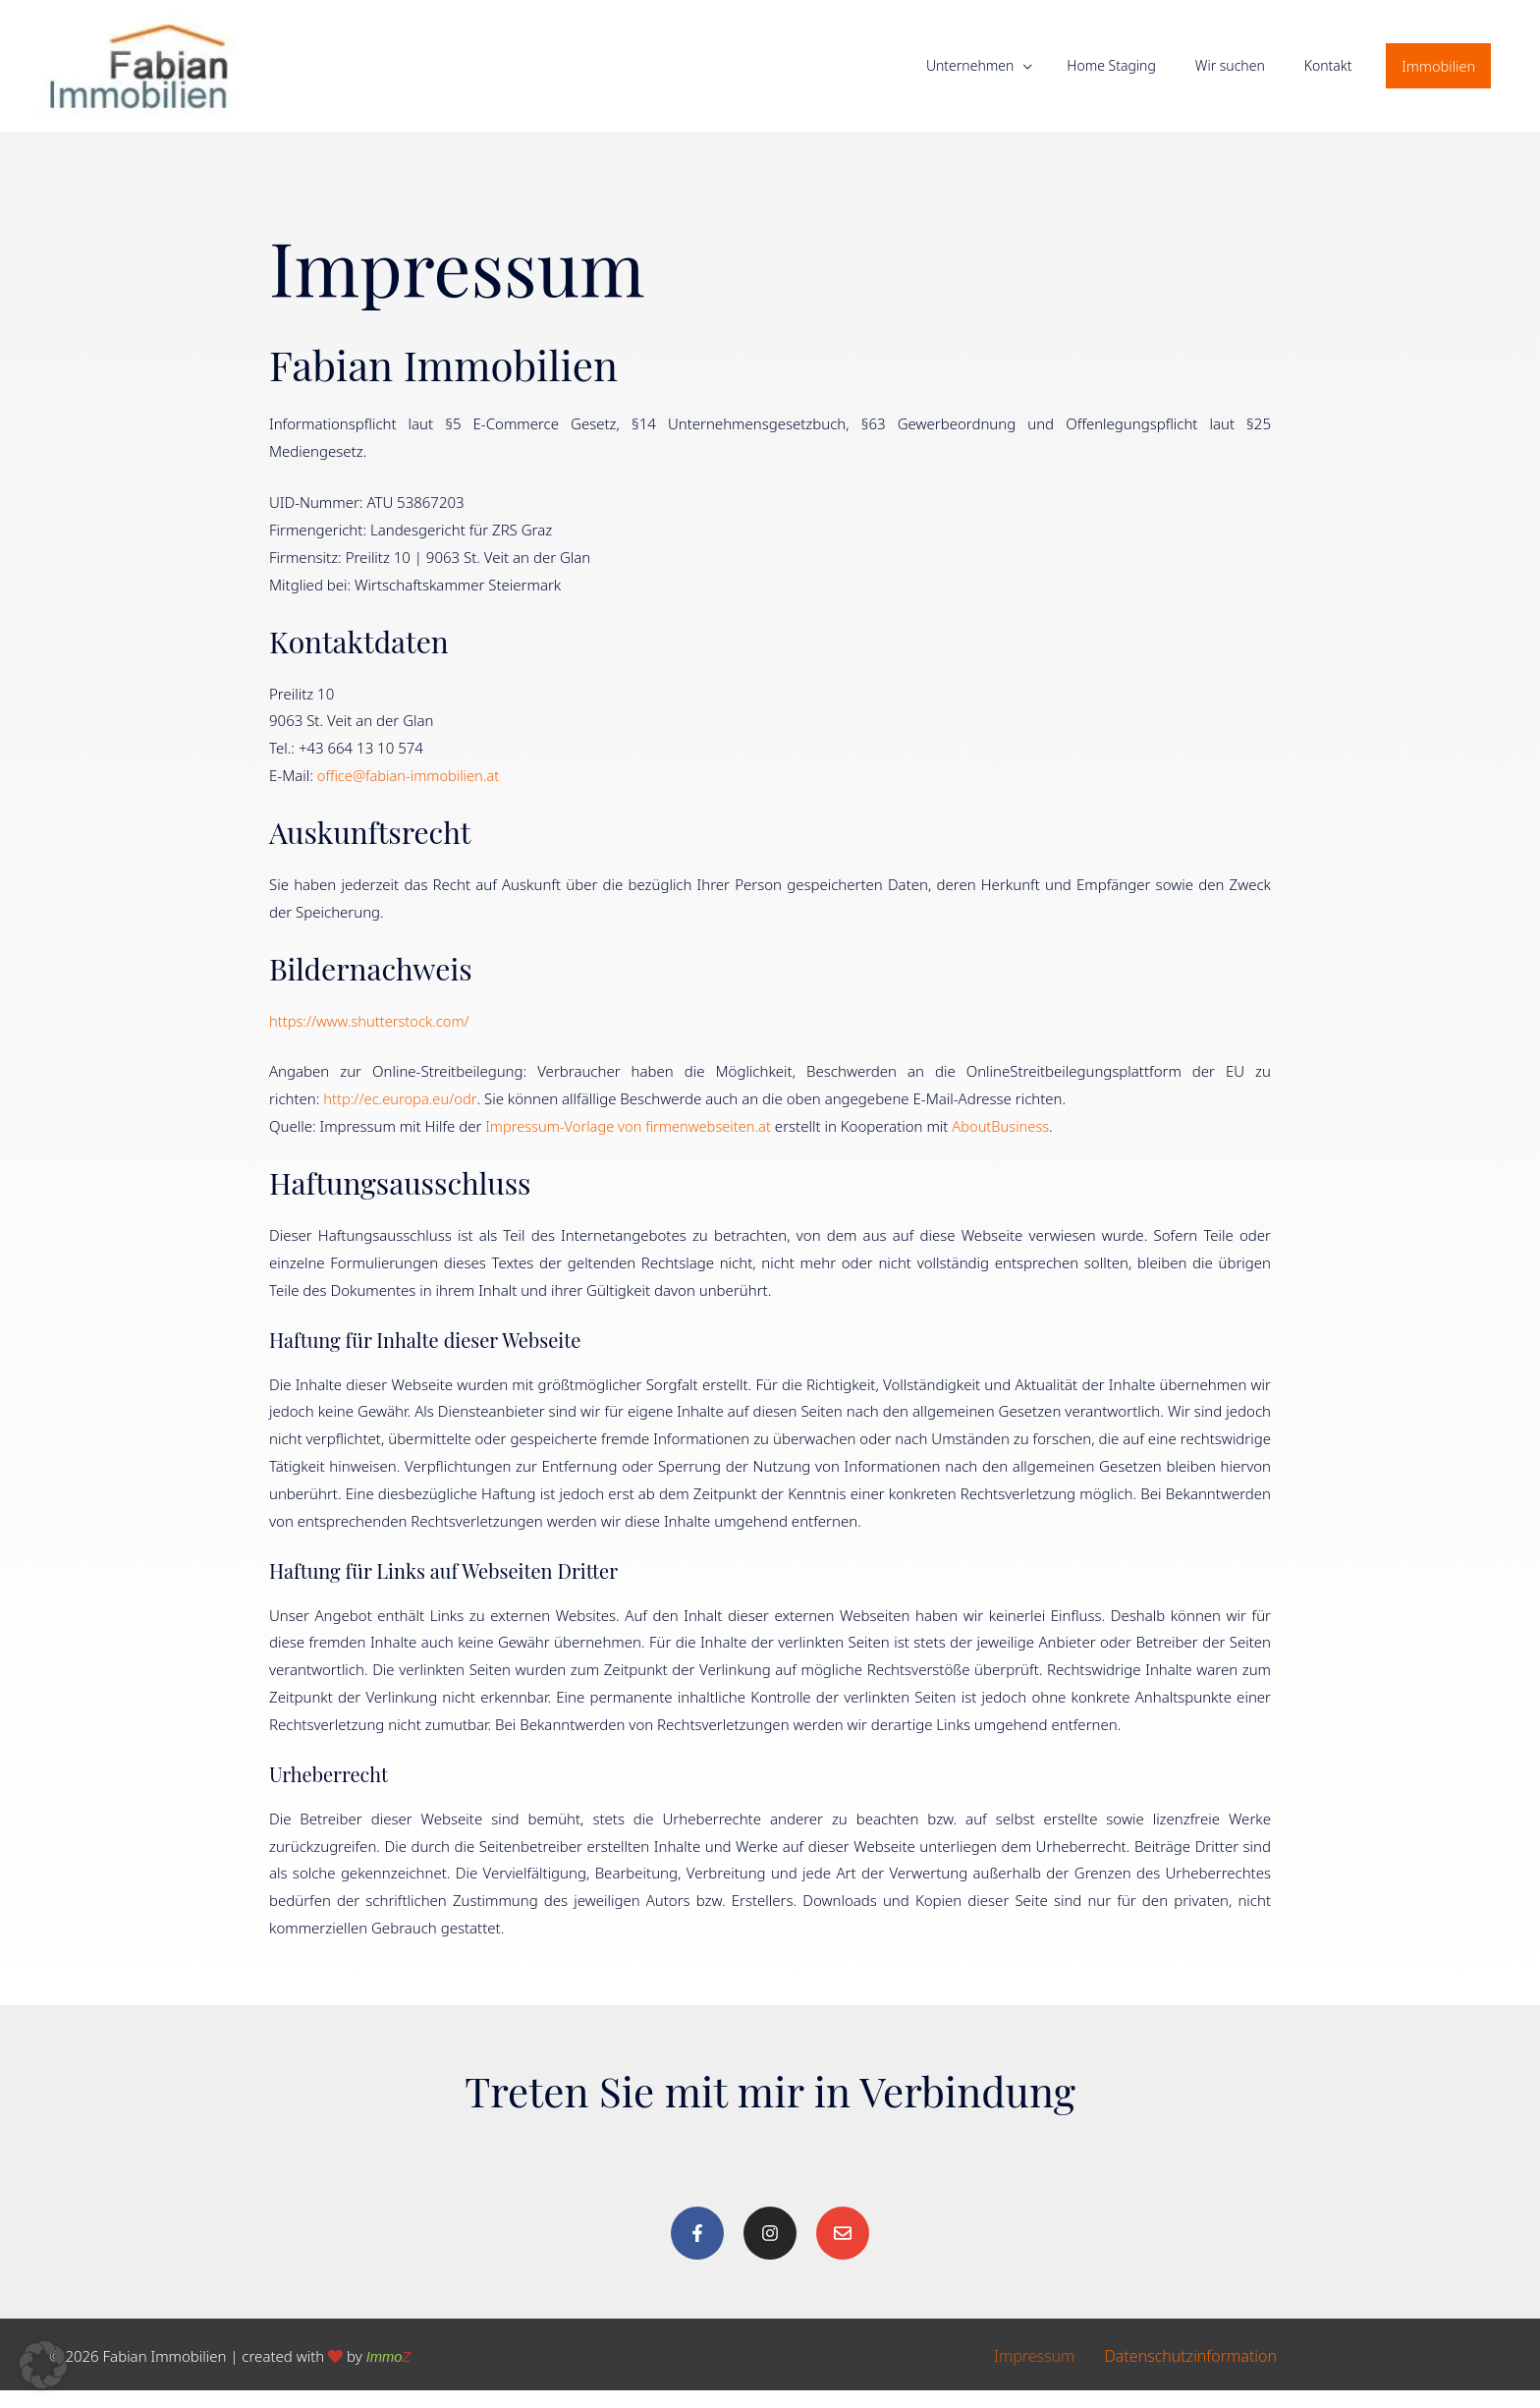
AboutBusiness (1008, 1144)
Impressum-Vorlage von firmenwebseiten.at (631, 1144)
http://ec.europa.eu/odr (400, 1117)
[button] (1437, 75)
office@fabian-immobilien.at (410, 794)
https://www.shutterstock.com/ (371, 1038)
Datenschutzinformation (1190, 2373)
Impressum (1034, 2373)
